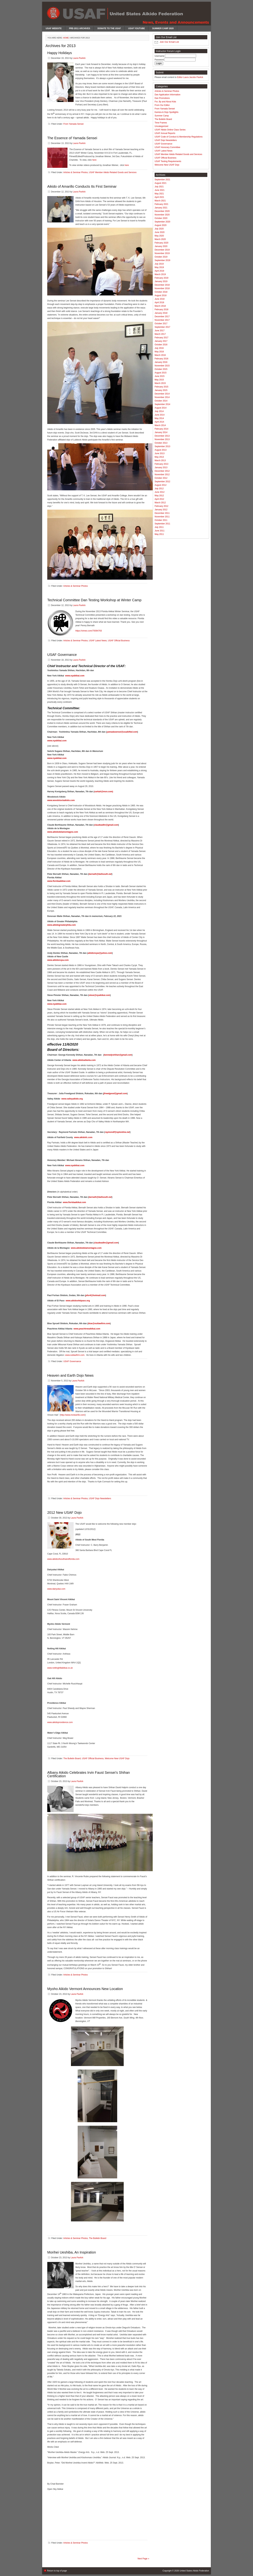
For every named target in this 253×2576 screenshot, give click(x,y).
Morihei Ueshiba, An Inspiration (71, 2252)
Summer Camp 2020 (163, 28)
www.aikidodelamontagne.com (62, 832)
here (94, 160)
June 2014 (159, 415)
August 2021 (160, 183)
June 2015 (159, 376)
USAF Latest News (98, 640)
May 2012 (159, 495)
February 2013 (161, 464)
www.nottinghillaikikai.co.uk (60, 1668)
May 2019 (159, 267)
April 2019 (159, 271)
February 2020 (161, 243)
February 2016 (161, 358)
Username (160, 56)
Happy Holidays (59, 53)
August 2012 (160, 485)
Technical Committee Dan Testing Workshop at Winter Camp (94, 600)
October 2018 (161, 292)
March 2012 (160, 502)
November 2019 (162, 253)
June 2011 (159, 530)
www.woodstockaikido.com (61, 800)
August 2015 (160, 372)
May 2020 (159, 236)
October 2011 (161, 520)
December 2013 (162, 436)
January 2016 (161, 362)
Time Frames (161, 122)
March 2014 (160, 425)
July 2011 (159, 527)
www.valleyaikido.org (72, 1099)
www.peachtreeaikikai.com (86, 1328)
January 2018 (161, 313)
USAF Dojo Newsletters (100, 1498)
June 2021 (159, 190)
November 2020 (162, 214)
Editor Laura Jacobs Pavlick (190, 77)
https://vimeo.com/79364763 (88, 631)
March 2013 (160, 460)
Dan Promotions (162, 98)
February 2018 (161, 309)
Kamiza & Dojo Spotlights (166, 112)
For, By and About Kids (165, 101)
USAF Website (54, 28)
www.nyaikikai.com (57, 740)
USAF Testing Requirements (168, 161)
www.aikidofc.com (83, 1137)
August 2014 (160, 408)
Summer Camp (162, 115)
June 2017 (159, 330)
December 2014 (162, 394)
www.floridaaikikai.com (58, 881)
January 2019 (161, 281)
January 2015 (161, 390)
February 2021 (161, 204)
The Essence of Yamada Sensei (72, 138)
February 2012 (161, 506)
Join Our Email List (169, 42)
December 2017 (162, 316)
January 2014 (161, 432)
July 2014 (159, 411)
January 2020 (161, 246)
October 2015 (161, 369)
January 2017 (161, 341)
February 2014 (161, 429)
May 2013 (159, 457)
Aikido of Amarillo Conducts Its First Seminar (82, 186)
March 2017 (160, 334)
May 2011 (159, 534)
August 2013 (160, 450)
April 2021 (159, 197)
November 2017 (162, 320)
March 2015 (160, 383)
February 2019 (161, 278)
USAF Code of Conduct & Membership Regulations (179, 137)
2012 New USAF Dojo (64, 1512)
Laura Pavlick (79, 58)
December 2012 (162, 471)
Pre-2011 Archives (79, 28)
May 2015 (159, 379)
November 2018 (162, 288)
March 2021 (160, 200)
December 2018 (162, 285)
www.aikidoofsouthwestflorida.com (63, 1559)
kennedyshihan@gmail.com (118, 1055)
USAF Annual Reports (165, 133)
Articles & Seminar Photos (75, 172)
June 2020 (159, 232)
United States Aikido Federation (194, 2571)
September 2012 (162, 481)
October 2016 (161, 344)
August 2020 (160, 225)
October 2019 (161, 257)
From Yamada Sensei (73, 124)
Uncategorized (161, 126)
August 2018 (160, 295)
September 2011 (162, 523)
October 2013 (161, 443)
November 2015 (162, 365)
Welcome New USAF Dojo (117, 1758)
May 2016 (159, 351)
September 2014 (162, 404)
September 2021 (162, 179)
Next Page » (143, 2558)
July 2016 (159, 348)
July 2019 (159, 264)
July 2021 (159, 186)
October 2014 (161, 401)
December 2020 (162, 211)
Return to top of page (57, 2571)
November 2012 (162, 474)
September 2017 (162, 327)
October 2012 (161, 478)
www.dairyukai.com (56, 1589)
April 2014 (159, 422)
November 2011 (162, 516)
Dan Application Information (167, 94)
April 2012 (159, 499)
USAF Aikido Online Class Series (170, 130)
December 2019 (162, 250)
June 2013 (159, 453)
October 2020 (161, 218)
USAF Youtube (136, 28)
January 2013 (161, 467)
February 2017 (161, 337)
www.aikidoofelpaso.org (78, 1300)
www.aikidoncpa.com (58, 960)
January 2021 (161, 207)
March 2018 (160, 306)
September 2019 (162, 260)
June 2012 (159, 492)
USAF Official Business (119, 640)
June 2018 (159, 299)
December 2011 (162, 513)
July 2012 (159, 488)
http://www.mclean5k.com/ (72, 1415)
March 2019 (160, 274)
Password (159, 59)
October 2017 (161, 323)
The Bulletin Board (72, 1758)
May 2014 (159, 418)
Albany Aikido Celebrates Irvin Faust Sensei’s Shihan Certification (88, 1774)
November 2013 (162, 439)
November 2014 (162, 397)
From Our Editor (162, 105)
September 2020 (162, 221)
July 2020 (159, 229)
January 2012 (161, 509)
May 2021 (159, 193)
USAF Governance (62, 655)
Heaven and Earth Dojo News (70, 1375)
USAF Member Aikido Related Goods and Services (113, 172)
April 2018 (159, 302)
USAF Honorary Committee (167, 147)
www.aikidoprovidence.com (60, 1722)
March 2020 (160, 239)
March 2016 (160, 355)
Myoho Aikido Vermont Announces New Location (85, 1989)
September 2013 (162, 446)
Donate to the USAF (109, 28)
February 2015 (161, 387)
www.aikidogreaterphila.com (61, 925)
